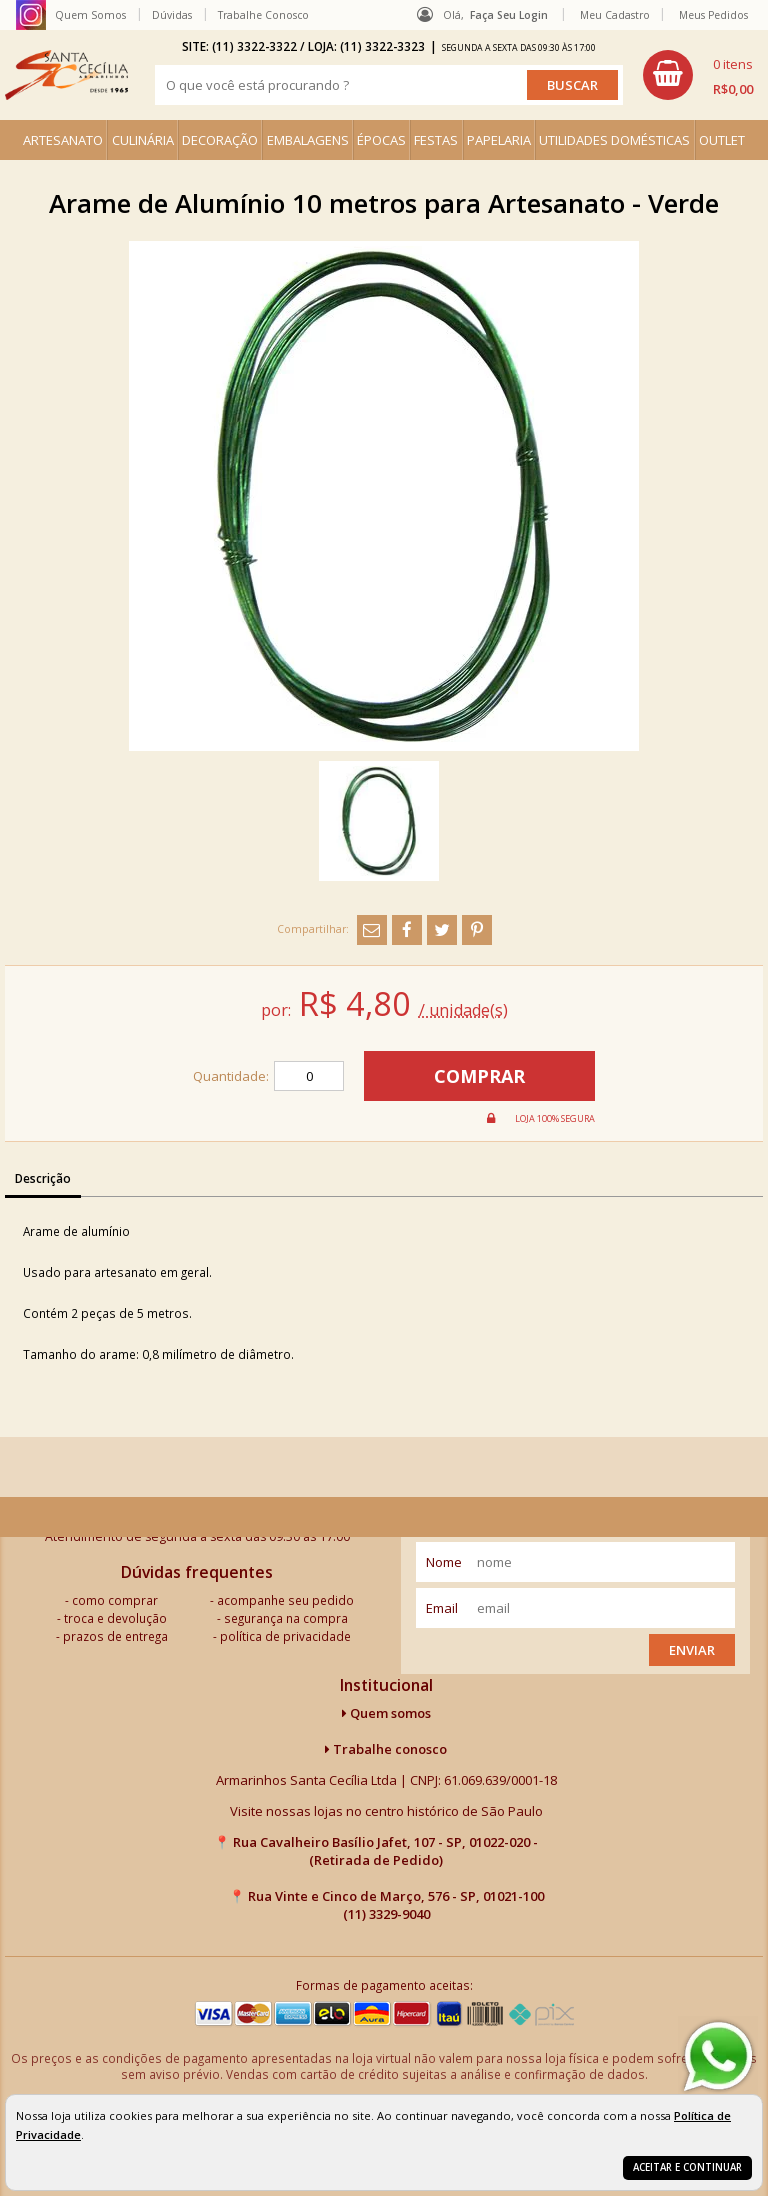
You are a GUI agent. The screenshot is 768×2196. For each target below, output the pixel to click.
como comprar (115, 1600)
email (442, 1608)
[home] (66, 75)
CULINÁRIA (143, 140)
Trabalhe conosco (386, 1749)
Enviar (692, 1650)
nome (444, 1562)
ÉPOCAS (381, 140)
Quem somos (386, 1713)
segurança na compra (286, 1618)
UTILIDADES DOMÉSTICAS (614, 140)
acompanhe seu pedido (285, 1600)
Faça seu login (509, 15)
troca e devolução (115, 1618)
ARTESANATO (63, 140)
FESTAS (436, 140)
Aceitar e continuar (687, 2167)
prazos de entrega (115, 1636)
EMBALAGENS (308, 140)
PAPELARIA (499, 140)
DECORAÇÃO (220, 140)
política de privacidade (285, 1636)
